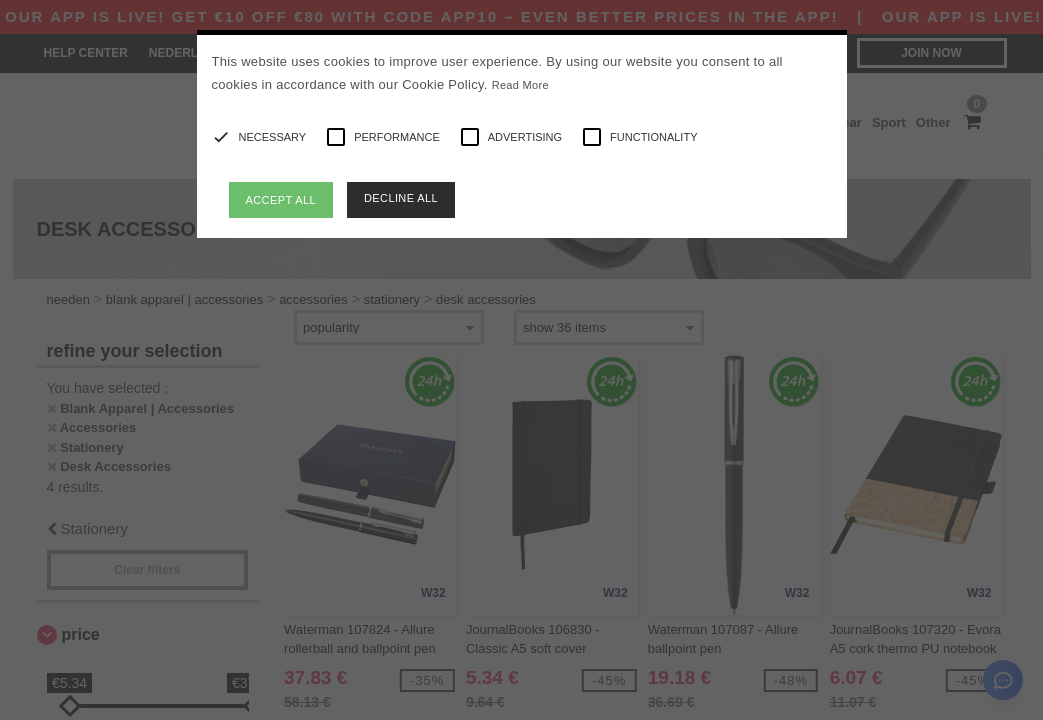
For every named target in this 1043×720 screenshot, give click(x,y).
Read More (520, 85)
